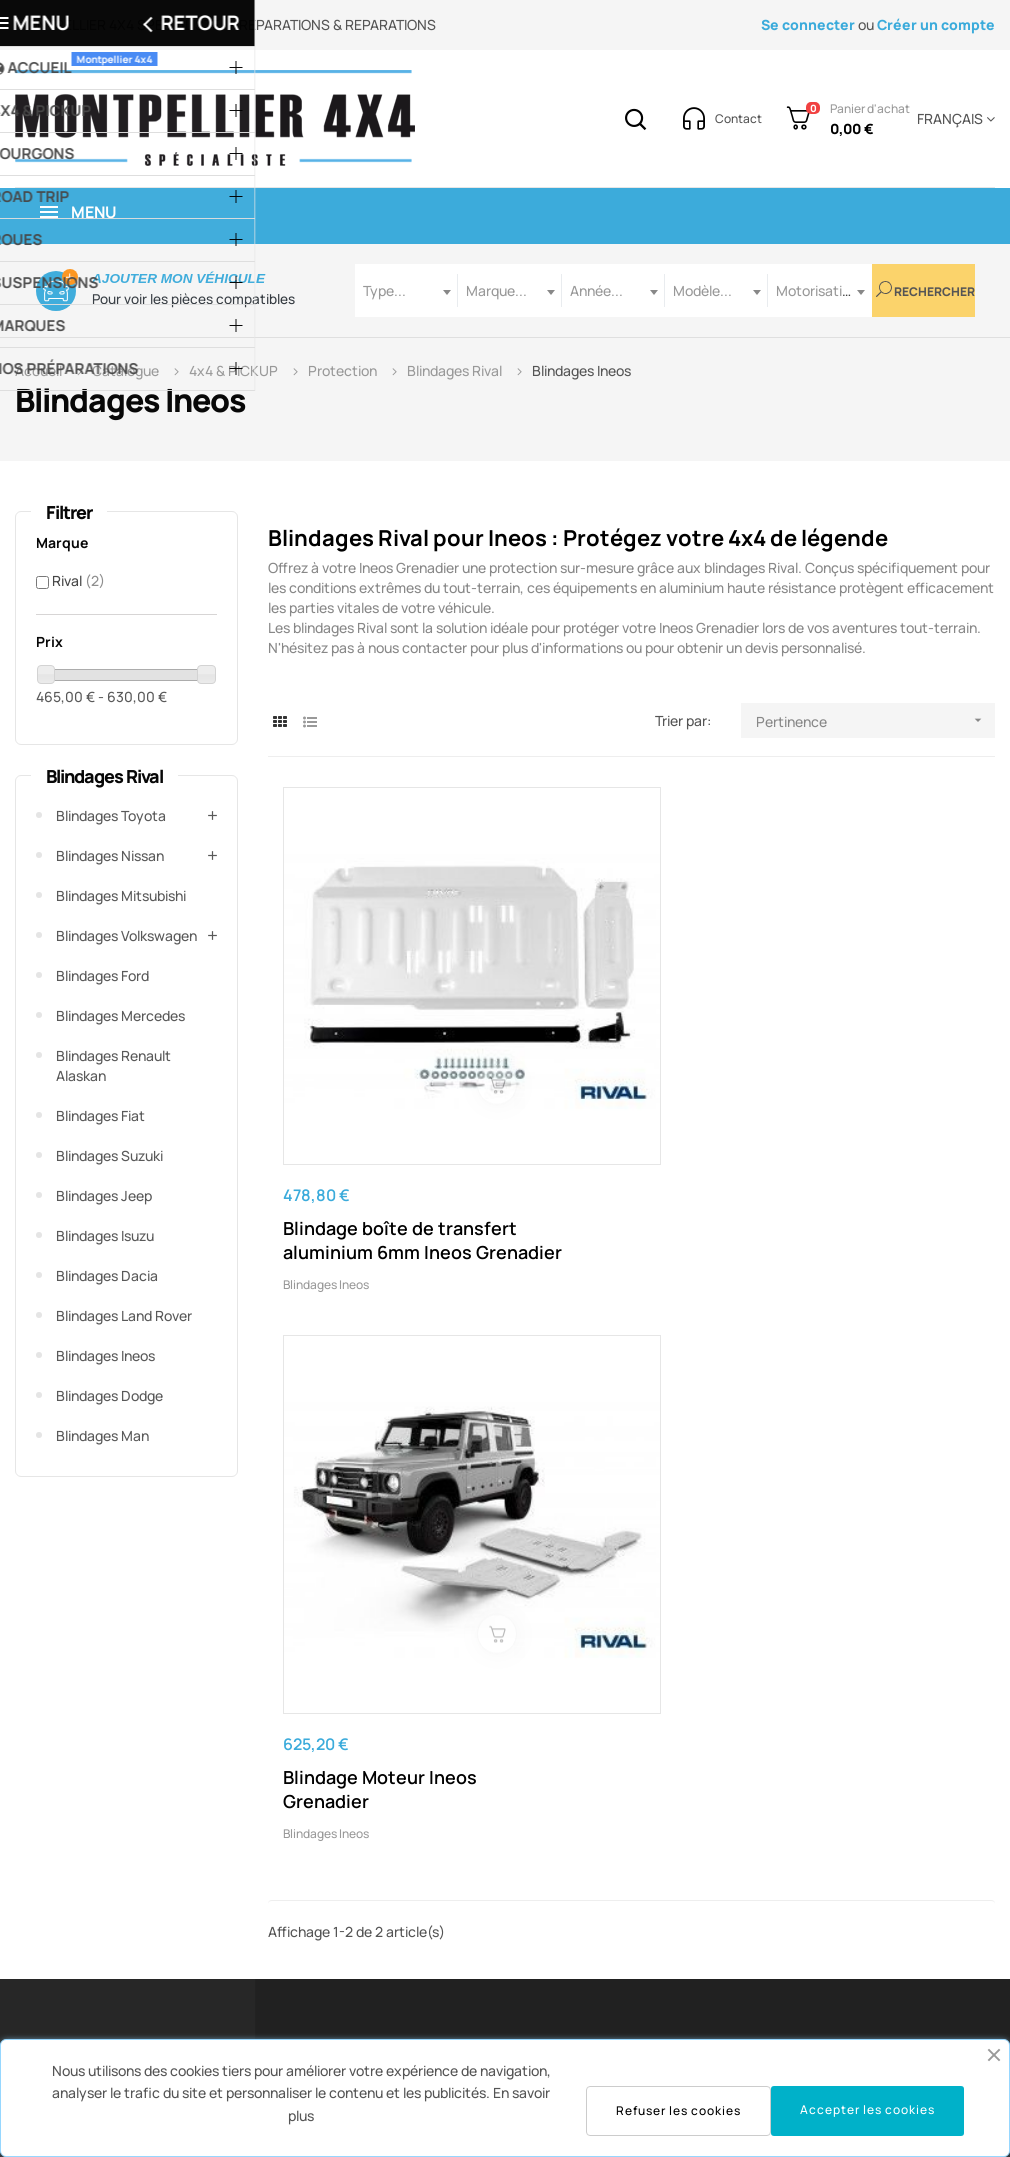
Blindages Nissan (110, 855)
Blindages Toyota (111, 815)
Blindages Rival (104, 776)
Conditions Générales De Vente (562, 1849)
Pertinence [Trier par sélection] (875, 720)
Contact (510, 1954)
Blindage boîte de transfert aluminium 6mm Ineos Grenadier (375, 1087)
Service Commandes (379, 1804)
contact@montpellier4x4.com (231, 1789)
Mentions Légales (539, 1804)
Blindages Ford (102, 975)
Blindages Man (102, 1435)
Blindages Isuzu (105, 1235)
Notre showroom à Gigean (908, 1804)
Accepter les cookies (867, 2109)
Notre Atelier (865, 1834)
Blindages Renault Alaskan (113, 1065)
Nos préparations (879, 1864)
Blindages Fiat (100, 1115)
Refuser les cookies (678, 2110)
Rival (78, 580)
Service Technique (371, 1864)
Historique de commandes (697, 1819)
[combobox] (406, 290)
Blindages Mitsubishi (121, 895)
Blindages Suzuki (109, 1155)
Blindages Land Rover (124, 1315)
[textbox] (406, 290)
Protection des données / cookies (566, 1909)
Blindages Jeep (104, 1195)
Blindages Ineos (105, 1355)
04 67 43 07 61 (363, 1655)
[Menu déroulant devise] (952, 119)
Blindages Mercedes (120, 1015)
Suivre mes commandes (731, 1864)
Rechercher (925, 290)
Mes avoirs (688, 1894)
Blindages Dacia (107, 1275)
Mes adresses (698, 1924)
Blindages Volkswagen (126, 935)
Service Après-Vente (378, 1834)
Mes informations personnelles (709, 1969)
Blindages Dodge (109, 1395)
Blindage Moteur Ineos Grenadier (622, 1075)
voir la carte (918, 1655)
